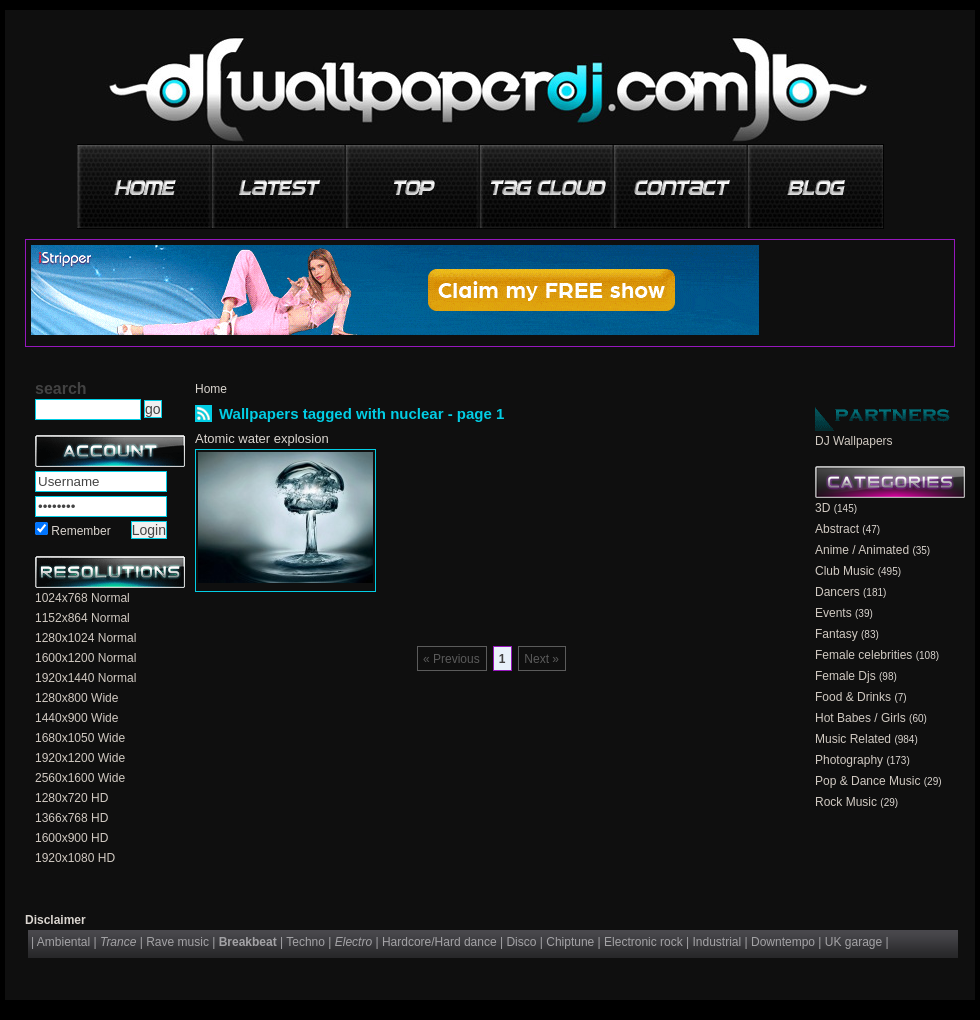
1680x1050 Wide (80, 738)
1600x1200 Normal (85, 658)
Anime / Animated (862, 550)
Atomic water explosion (262, 438)
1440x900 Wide (76, 718)
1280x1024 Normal (85, 638)
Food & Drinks (853, 697)
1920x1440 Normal (85, 678)
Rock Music (846, 802)
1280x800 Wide (76, 698)
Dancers (837, 592)
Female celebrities (863, 655)
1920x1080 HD (75, 858)
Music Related (853, 739)
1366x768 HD (71, 818)
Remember (80, 531)
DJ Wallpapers (854, 441)
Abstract (837, 529)
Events (833, 613)
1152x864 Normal (82, 618)
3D (822, 508)
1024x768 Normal (82, 598)
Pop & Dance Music (867, 781)
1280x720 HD (71, 798)
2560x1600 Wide (80, 778)
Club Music (844, 571)
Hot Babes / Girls (860, 718)
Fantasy (836, 634)
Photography (849, 760)
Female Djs (845, 676)
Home (211, 389)
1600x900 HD (71, 838)
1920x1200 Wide (80, 758)
